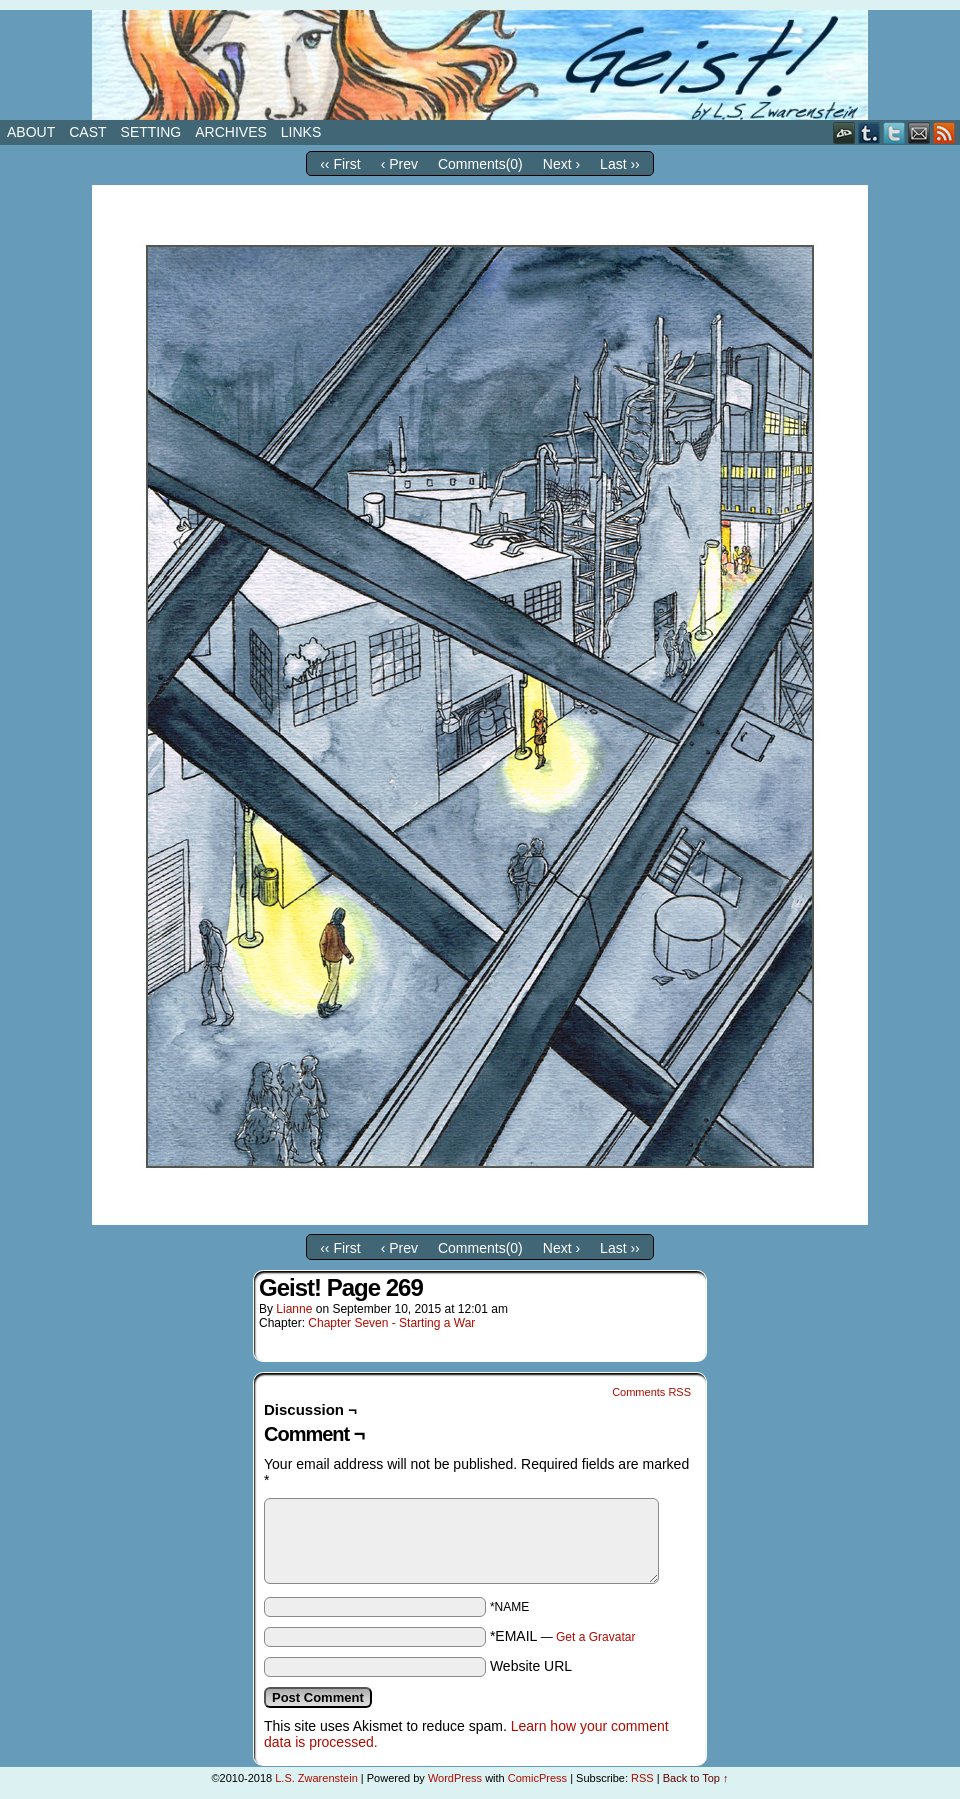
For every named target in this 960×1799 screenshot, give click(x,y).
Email (919, 132)
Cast (87, 132)
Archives (231, 132)
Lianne (294, 1309)
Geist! (480, 65)
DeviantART (844, 132)
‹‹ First (340, 164)
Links (301, 132)
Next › (561, 164)
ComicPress (537, 1778)
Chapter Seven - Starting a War (391, 1323)
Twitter (894, 132)
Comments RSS (651, 1392)
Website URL (531, 1666)
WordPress (455, 1778)
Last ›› (620, 164)
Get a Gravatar (595, 1637)
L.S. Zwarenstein (316, 1778)
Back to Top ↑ (696, 1778)
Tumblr (869, 132)
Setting (151, 132)
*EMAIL (563, 1636)
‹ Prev (399, 164)
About (31, 132)
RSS (944, 132)
